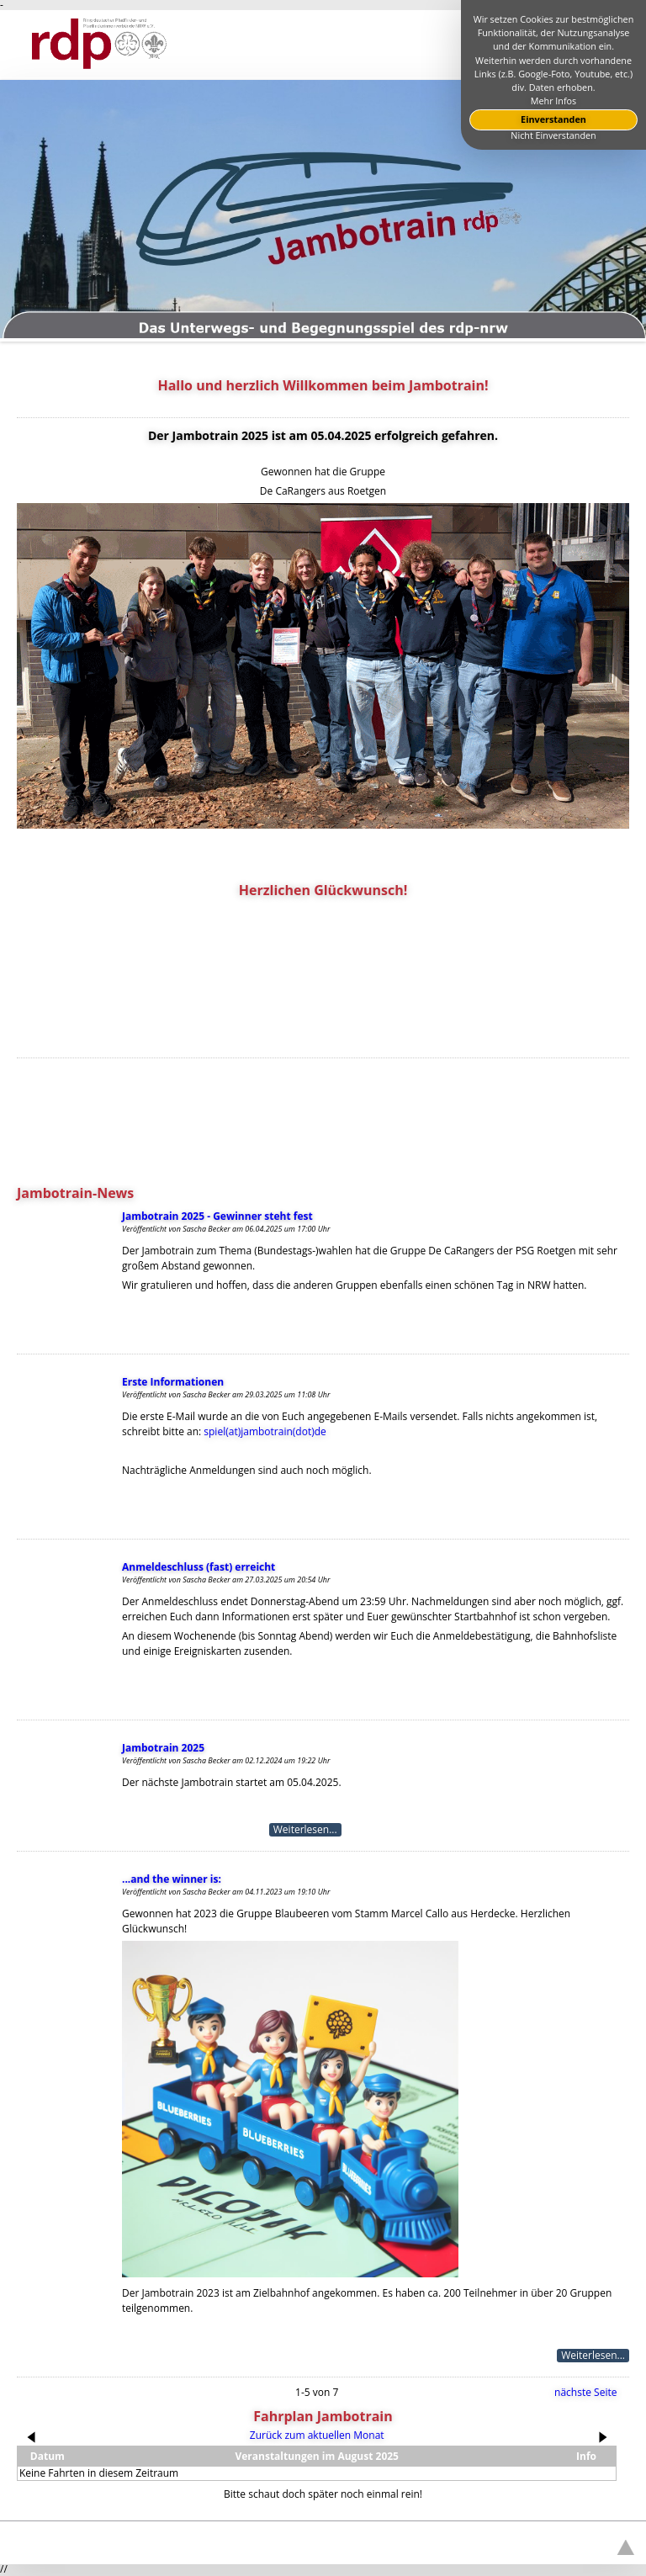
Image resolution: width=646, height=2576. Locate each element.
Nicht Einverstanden (553, 135)
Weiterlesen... (305, 1830)
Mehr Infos (554, 100)
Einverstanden (553, 119)
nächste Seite (585, 2392)
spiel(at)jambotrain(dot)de (265, 1431)
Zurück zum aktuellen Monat (317, 2435)
